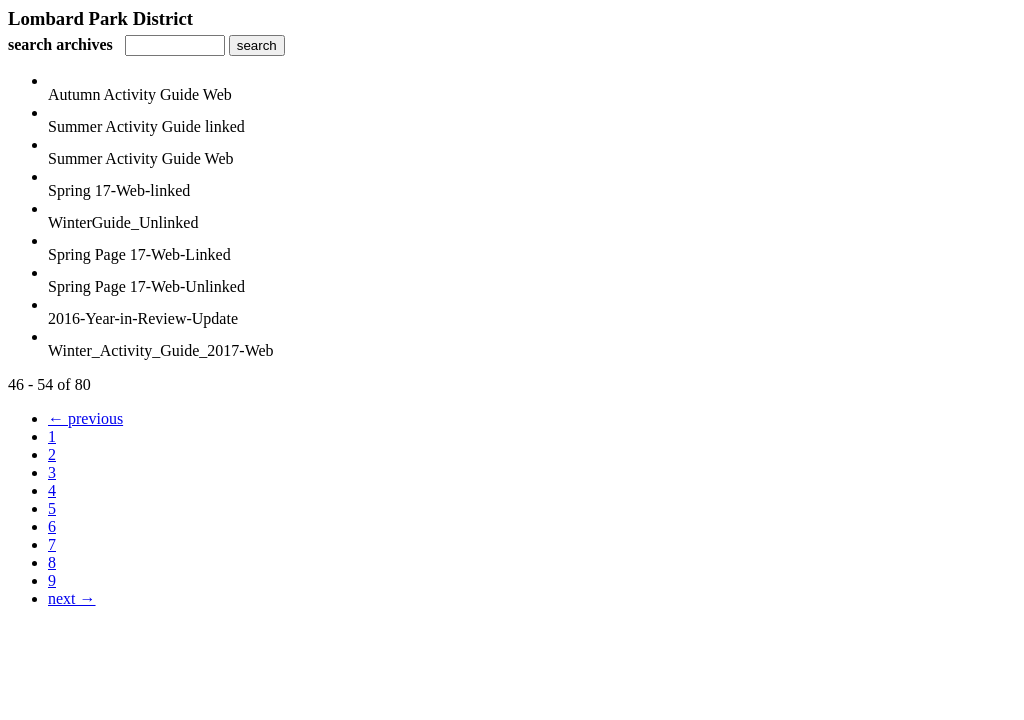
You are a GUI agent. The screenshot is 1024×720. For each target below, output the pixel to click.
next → (72, 598)
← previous (85, 418)
